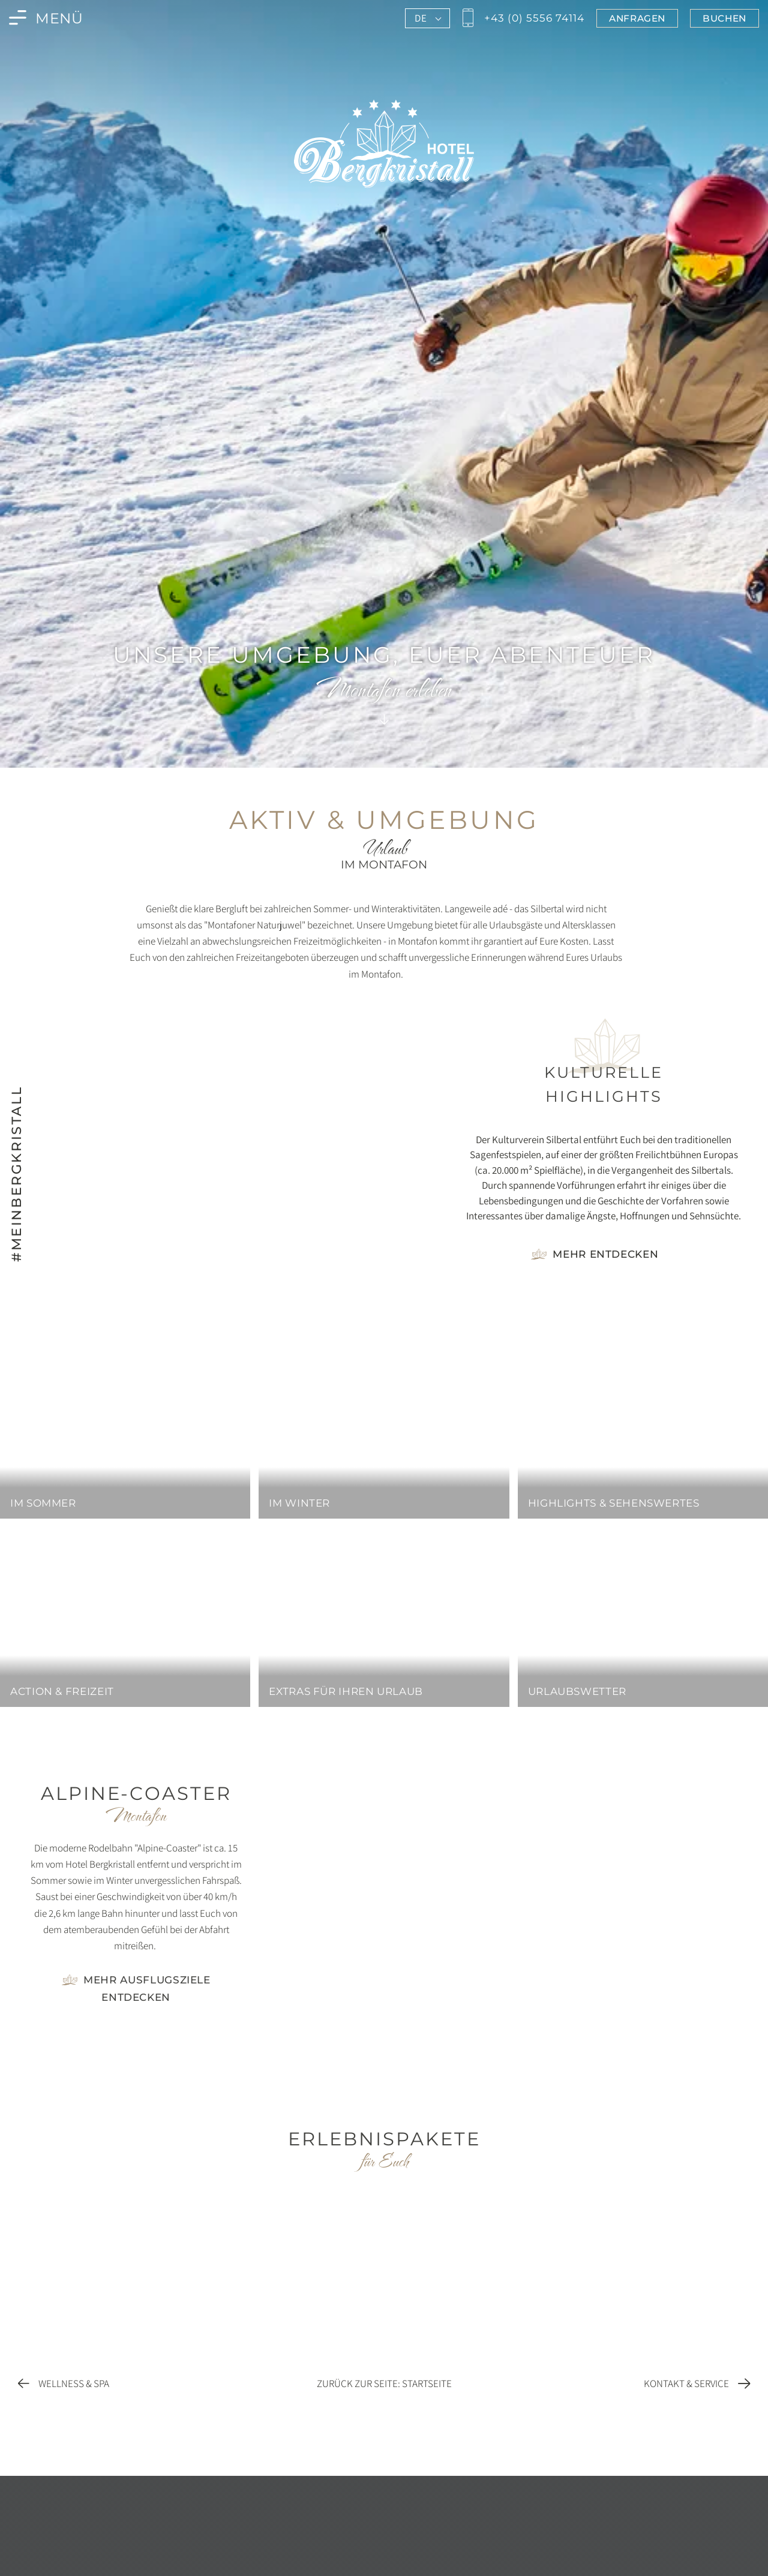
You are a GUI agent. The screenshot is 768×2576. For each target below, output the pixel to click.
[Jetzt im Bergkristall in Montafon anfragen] (637, 18)
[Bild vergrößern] (237, 1142)
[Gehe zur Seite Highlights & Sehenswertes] (595, 1254)
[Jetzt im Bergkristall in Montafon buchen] (724, 18)
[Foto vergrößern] (136, 2032)
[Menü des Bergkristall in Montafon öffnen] (46, 18)
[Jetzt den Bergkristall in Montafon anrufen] (521, 18)
